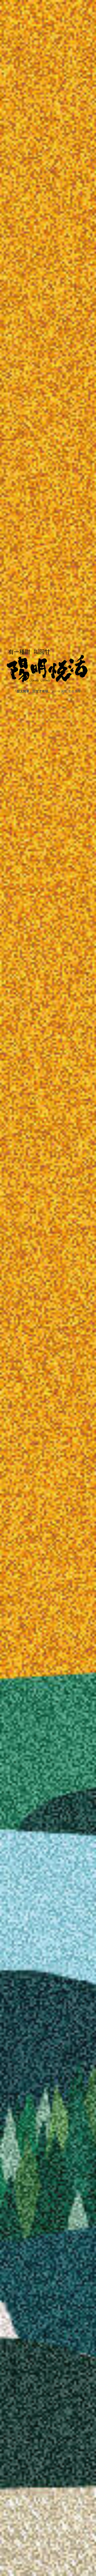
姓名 (8, 2379)
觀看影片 (48, 1605)
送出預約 (82, 2480)
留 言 (8, 2438)
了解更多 (48, 340)
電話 (8, 2419)
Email (9, 2399)
